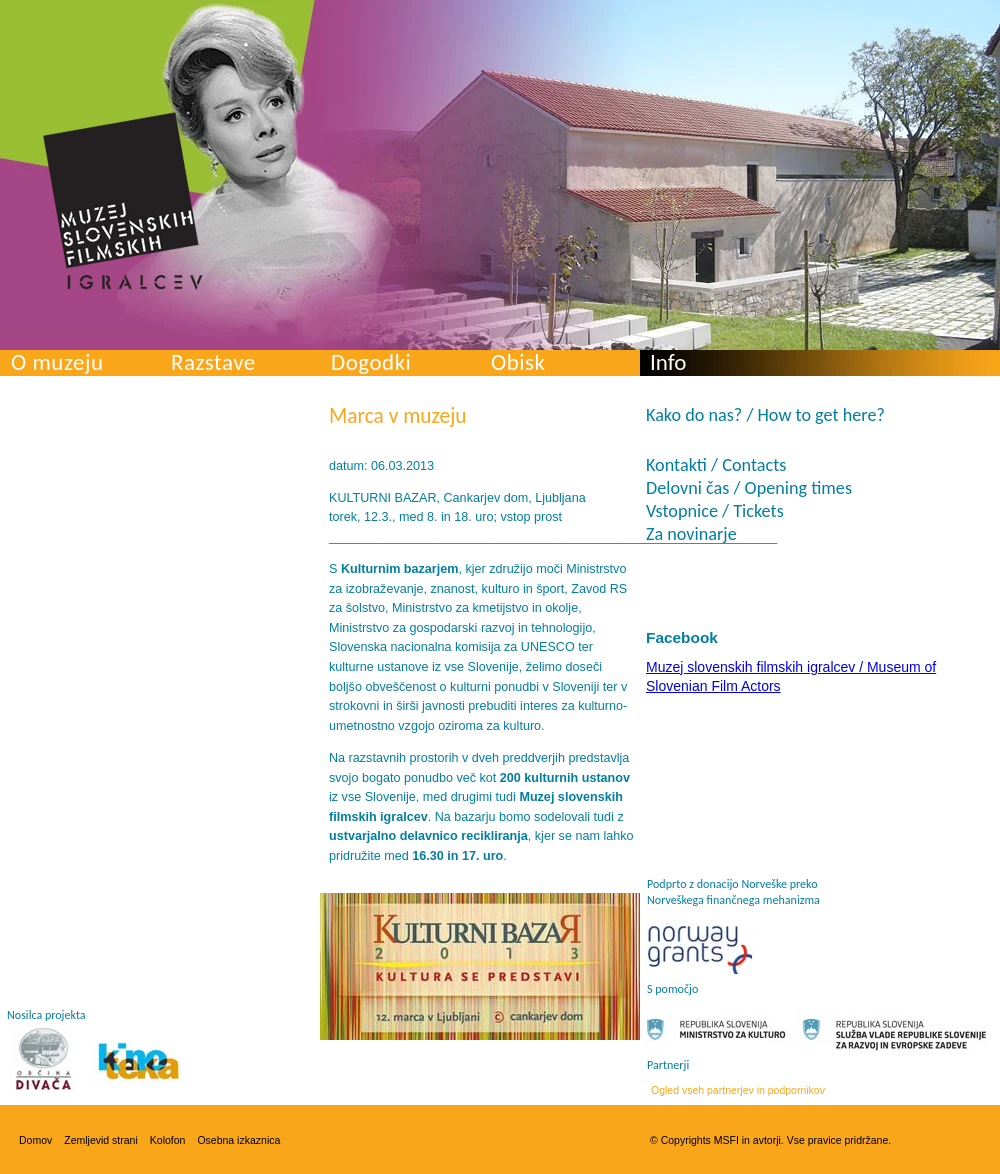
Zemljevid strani (101, 1140)
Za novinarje (691, 534)
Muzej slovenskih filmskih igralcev (123, 201)
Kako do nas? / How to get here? (765, 415)
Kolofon (168, 1140)
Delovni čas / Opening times (749, 488)
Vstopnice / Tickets (715, 511)
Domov (35, 1140)
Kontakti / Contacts (716, 465)
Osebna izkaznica (238, 1140)
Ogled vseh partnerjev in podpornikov (738, 1090)
